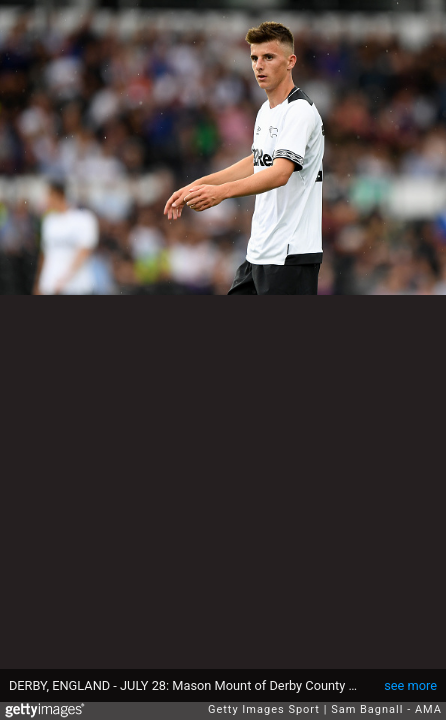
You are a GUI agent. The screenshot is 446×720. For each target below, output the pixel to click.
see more (410, 685)
